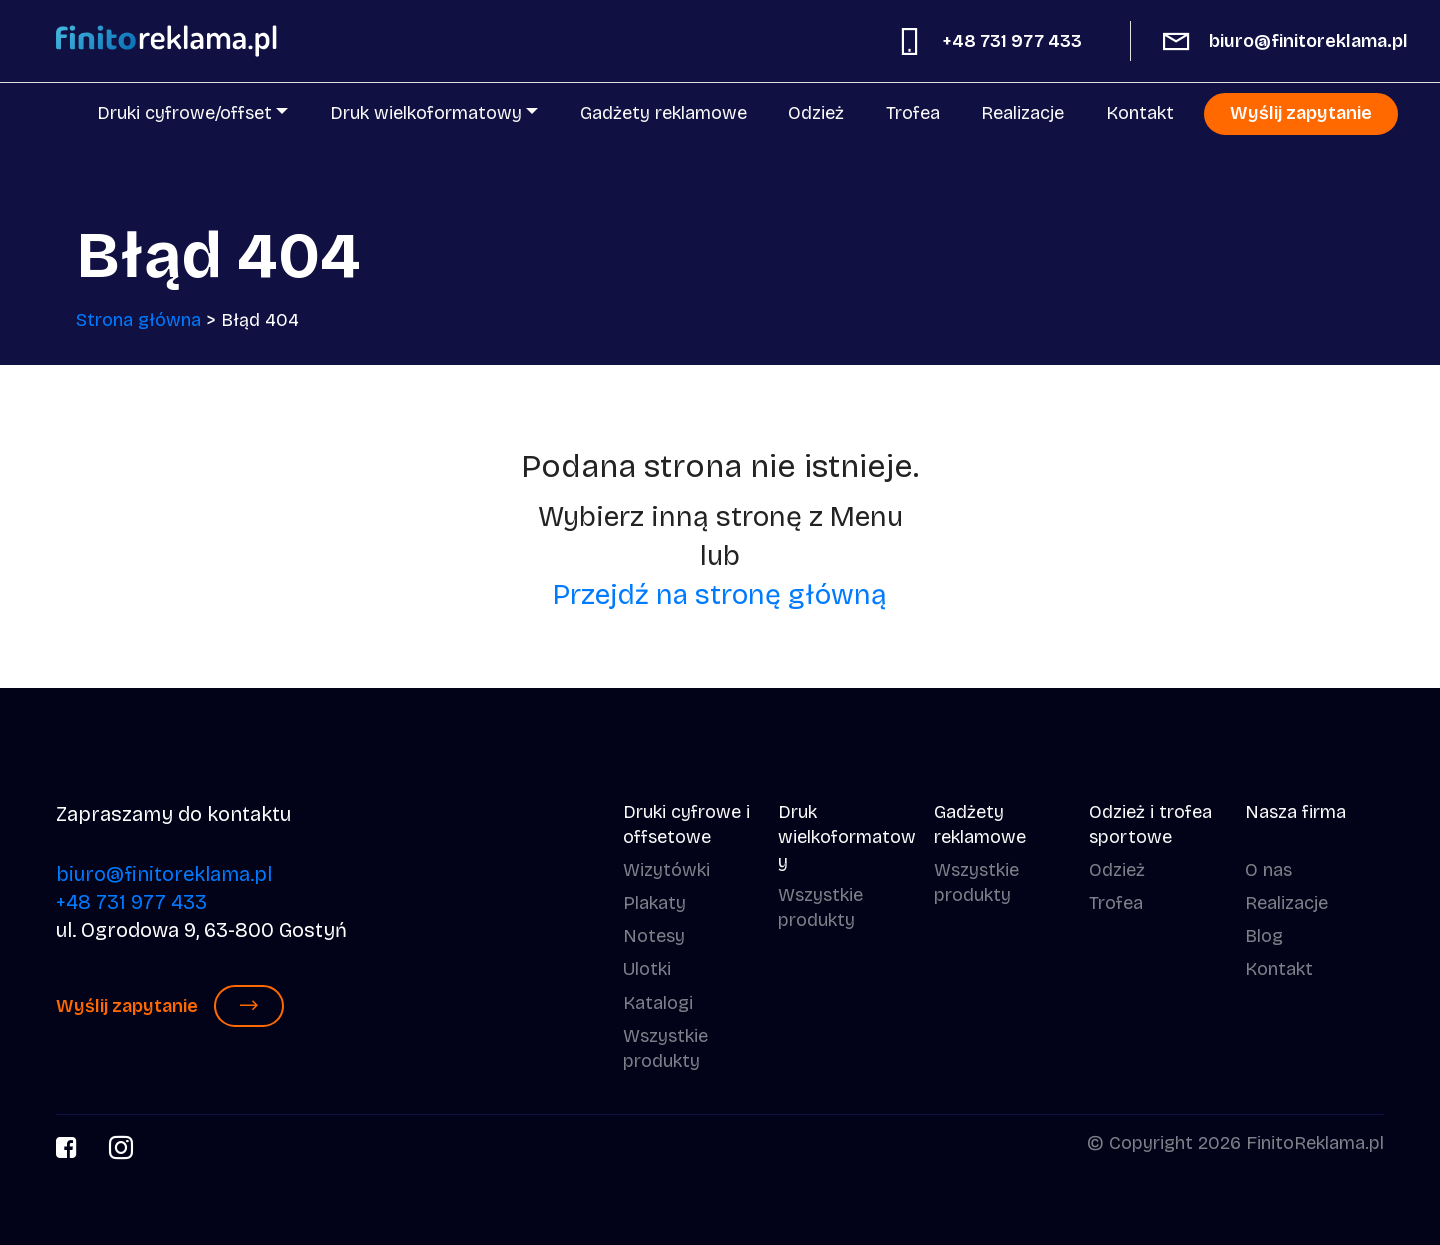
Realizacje (1022, 113)
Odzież (816, 113)
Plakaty (654, 903)
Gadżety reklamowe (663, 113)
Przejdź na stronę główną (720, 595)
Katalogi (658, 1003)
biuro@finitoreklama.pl (1308, 41)
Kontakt (1140, 113)
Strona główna (138, 320)
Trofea (913, 113)
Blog (1264, 936)
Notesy (654, 936)
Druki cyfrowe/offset (184, 113)
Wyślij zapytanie (1301, 113)
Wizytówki (666, 870)
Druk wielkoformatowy (426, 113)
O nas (1268, 870)
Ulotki (647, 969)
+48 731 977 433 (1012, 41)
